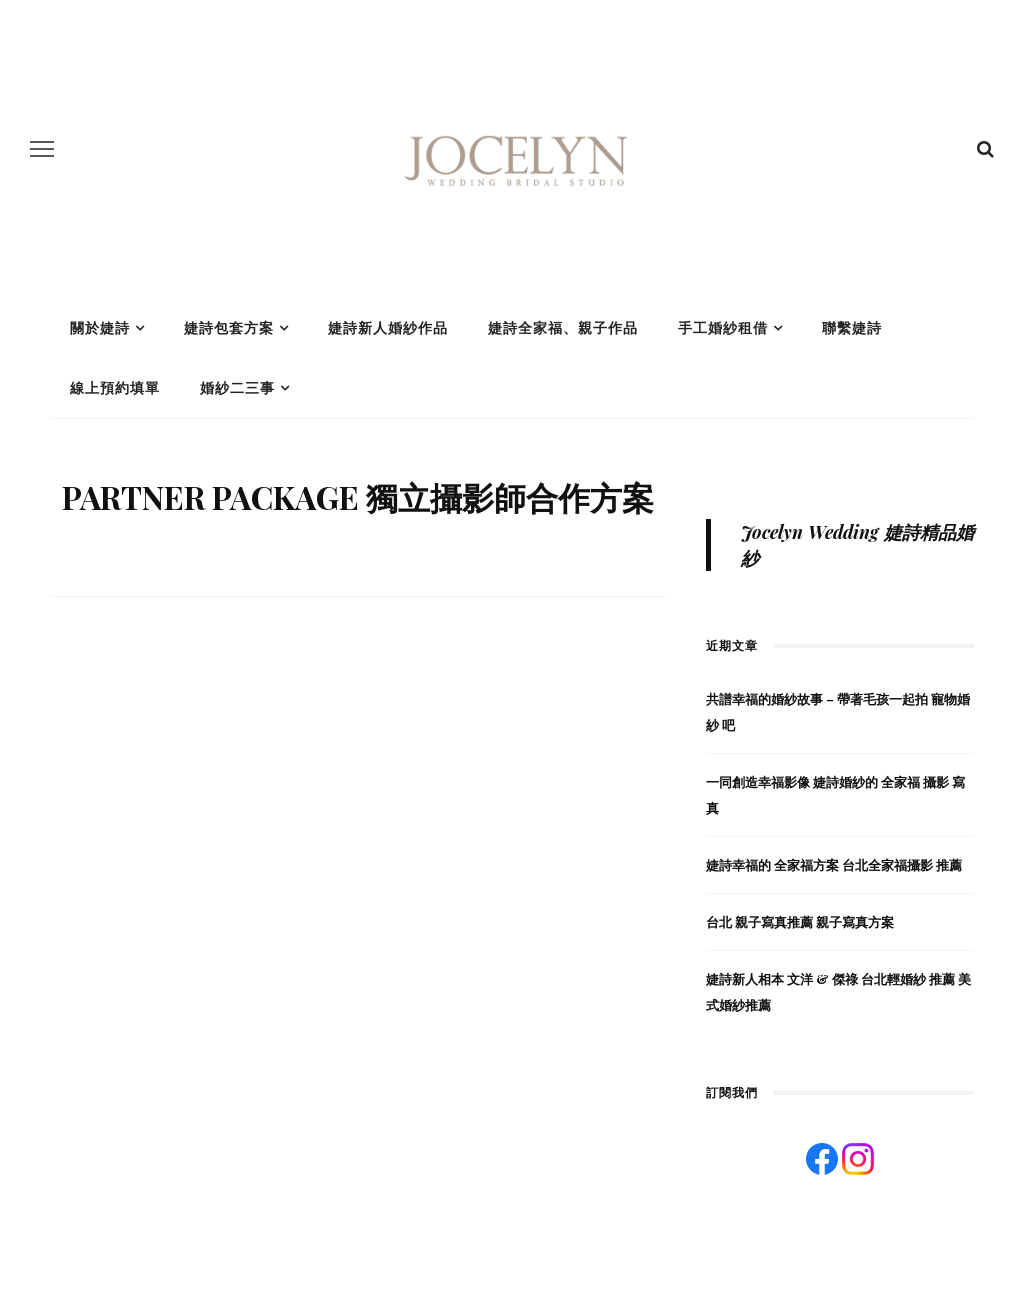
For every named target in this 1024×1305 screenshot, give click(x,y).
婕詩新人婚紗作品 (388, 328)
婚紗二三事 (237, 388)
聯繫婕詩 (852, 328)
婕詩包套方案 (229, 328)
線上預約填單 (115, 388)
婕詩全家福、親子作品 (563, 328)
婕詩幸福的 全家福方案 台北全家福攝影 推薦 (834, 864)
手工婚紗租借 (723, 328)
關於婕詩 (100, 328)
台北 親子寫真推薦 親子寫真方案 (800, 921)
